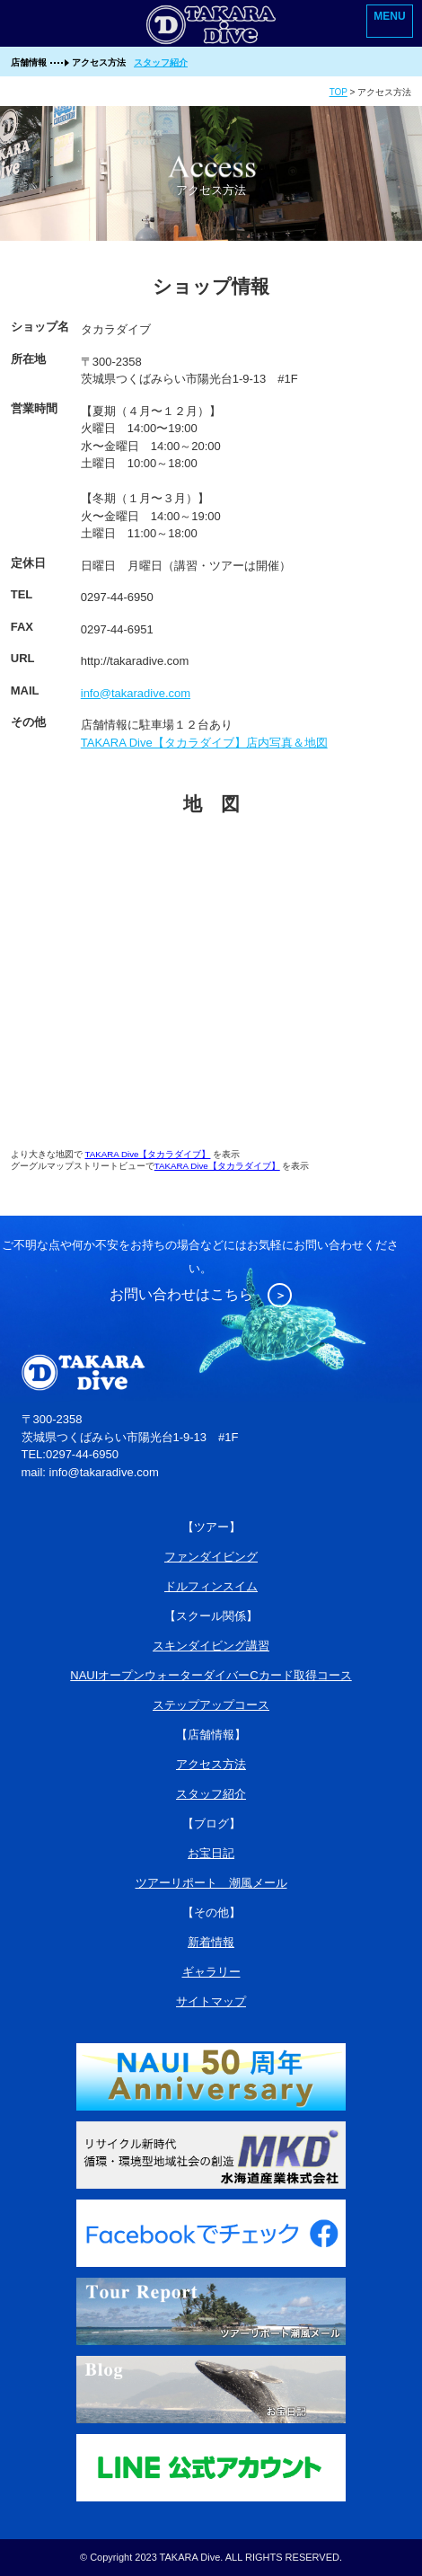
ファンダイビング (211, 1556)
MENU (389, 16)
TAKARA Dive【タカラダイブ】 (147, 1154)
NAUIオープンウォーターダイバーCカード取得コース (210, 1675)
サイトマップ (211, 2001)
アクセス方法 (211, 1764)
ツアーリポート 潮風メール (211, 1883)
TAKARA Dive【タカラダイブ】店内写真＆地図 (204, 742)
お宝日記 (211, 1853)
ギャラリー (211, 1971)
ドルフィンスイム (211, 1586)
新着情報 (211, 1942)
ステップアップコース (211, 1705)
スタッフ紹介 (161, 62)
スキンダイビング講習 (211, 1645)
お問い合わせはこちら (201, 1294)
